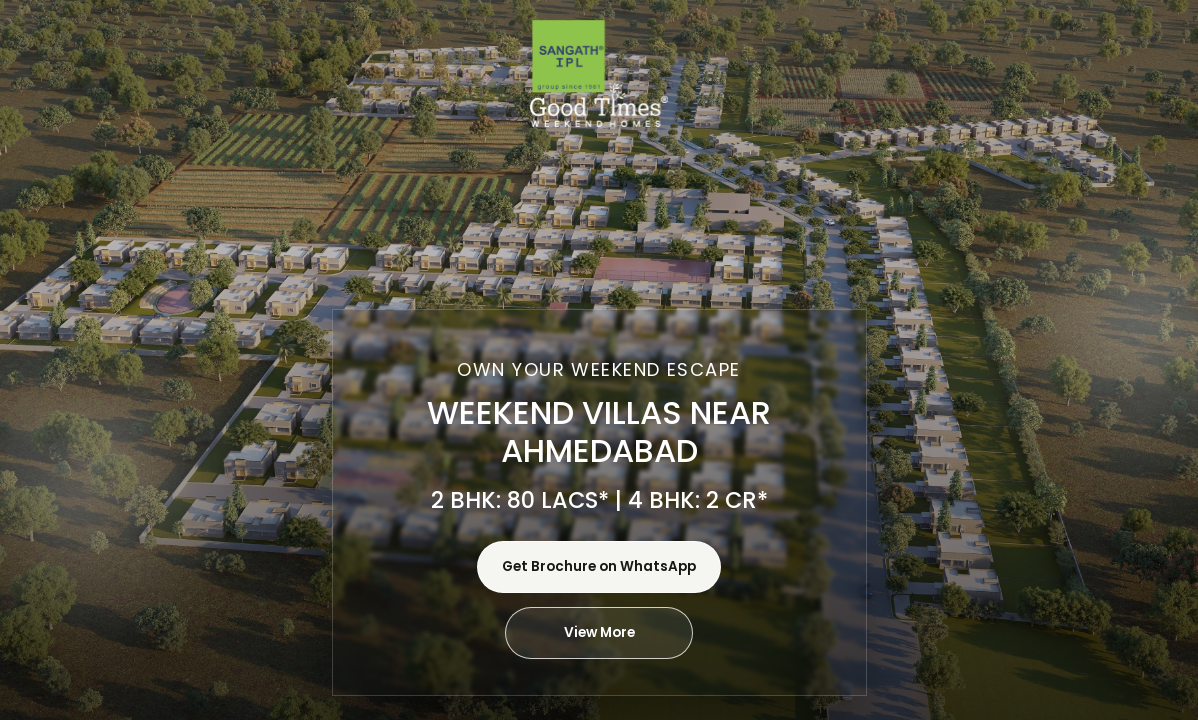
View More (599, 632)
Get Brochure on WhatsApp (599, 566)
